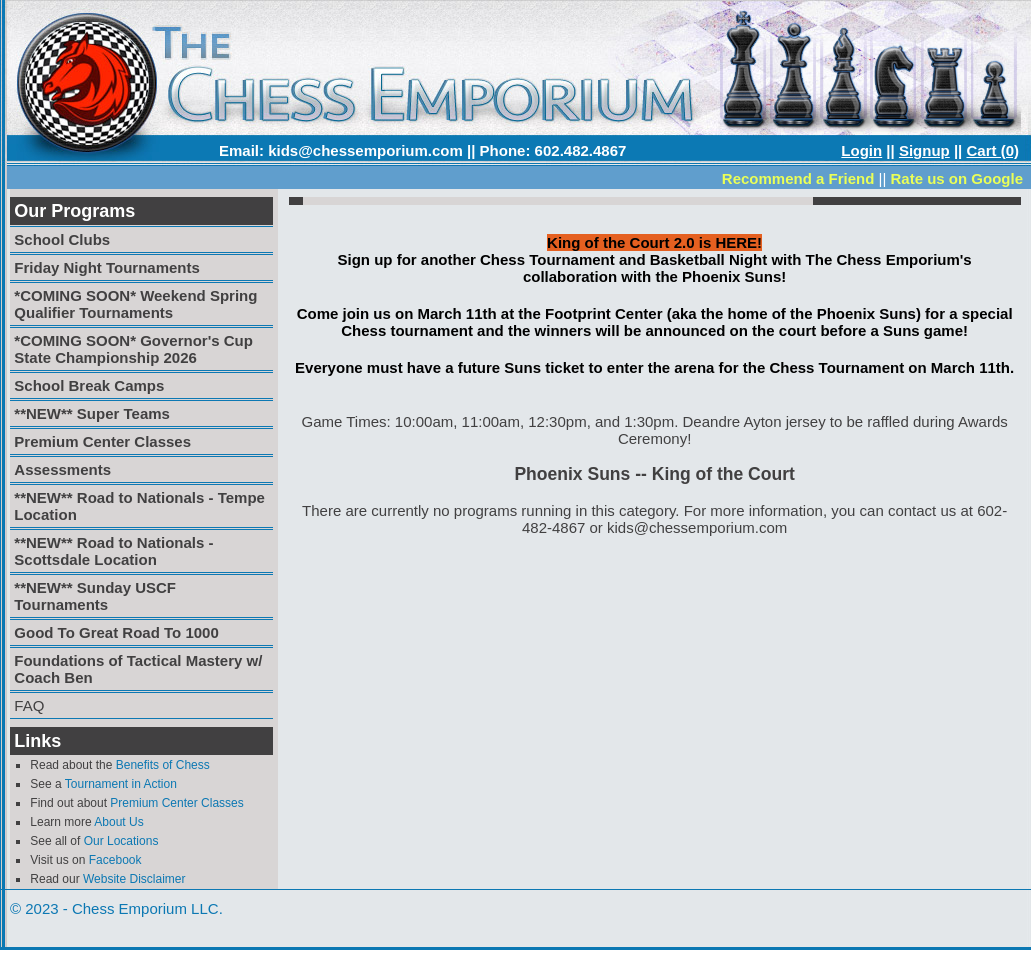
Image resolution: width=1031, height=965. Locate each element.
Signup (924, 150)
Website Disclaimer (134, 879)
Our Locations (121, 841)
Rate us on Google (956, 178)
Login (861, 150)
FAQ (29, 705)
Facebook (115, 860)
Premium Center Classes (176, 803)
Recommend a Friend (798, 178)
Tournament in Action (121, 784)
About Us (118, 822)
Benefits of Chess (163, 765)
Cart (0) (992, 150)
